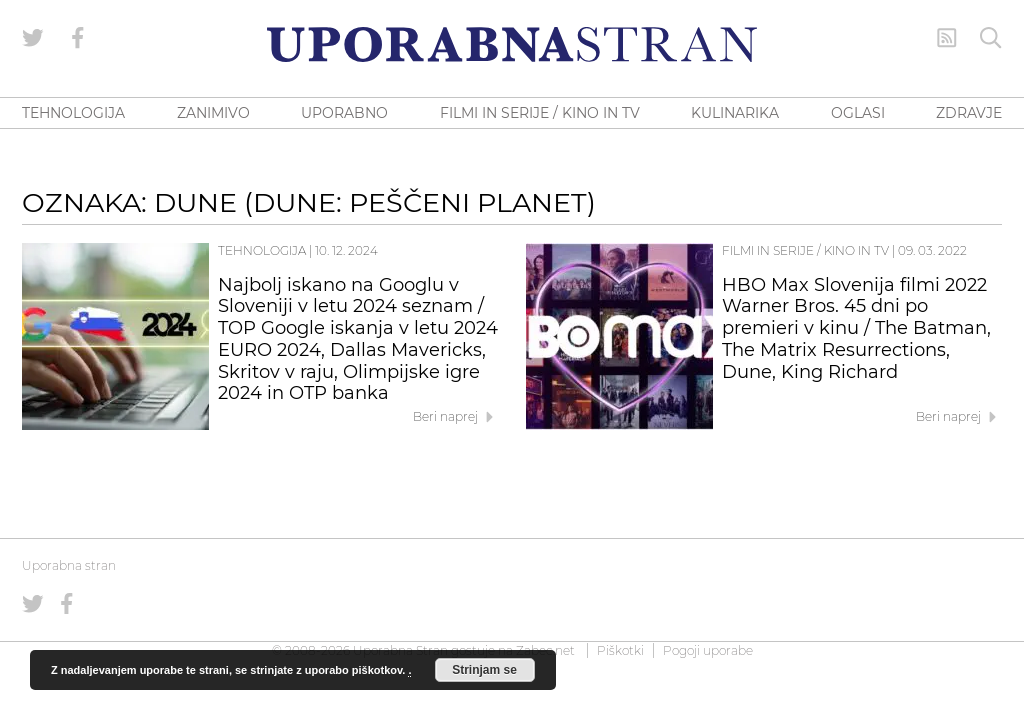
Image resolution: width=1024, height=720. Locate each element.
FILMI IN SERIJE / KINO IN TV (540, 113)
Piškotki (620, 650)
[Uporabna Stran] (512, 44)
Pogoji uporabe (708, 650)
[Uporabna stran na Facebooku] (78, 38)
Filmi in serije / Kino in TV (805, 250)
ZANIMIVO (213, 113)
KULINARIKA (735, 113)
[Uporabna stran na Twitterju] (33, 38)
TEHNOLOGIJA (73, 113)
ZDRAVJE (969, 113)
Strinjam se (484, 670)
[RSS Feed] (947, 38)
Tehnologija (262, 250)
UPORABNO (344, 113)
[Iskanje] (991, 38)
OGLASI (858, 113)
